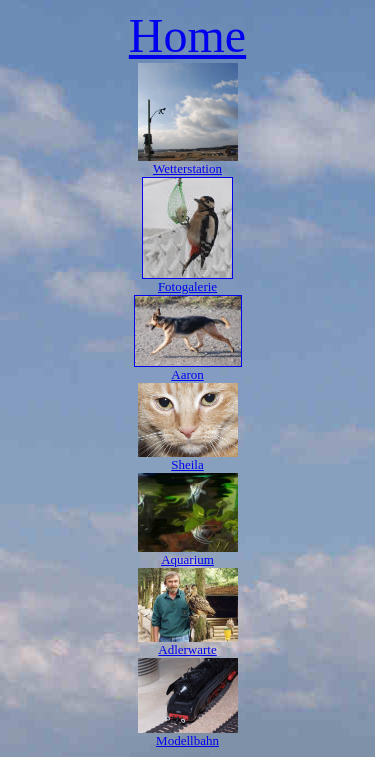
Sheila (187, 464)
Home (187, 35)
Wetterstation (187, 168)
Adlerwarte (187, 649)
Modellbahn (187, 740)
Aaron (187, 374)
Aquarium (187, 559)
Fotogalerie (187, 286)
